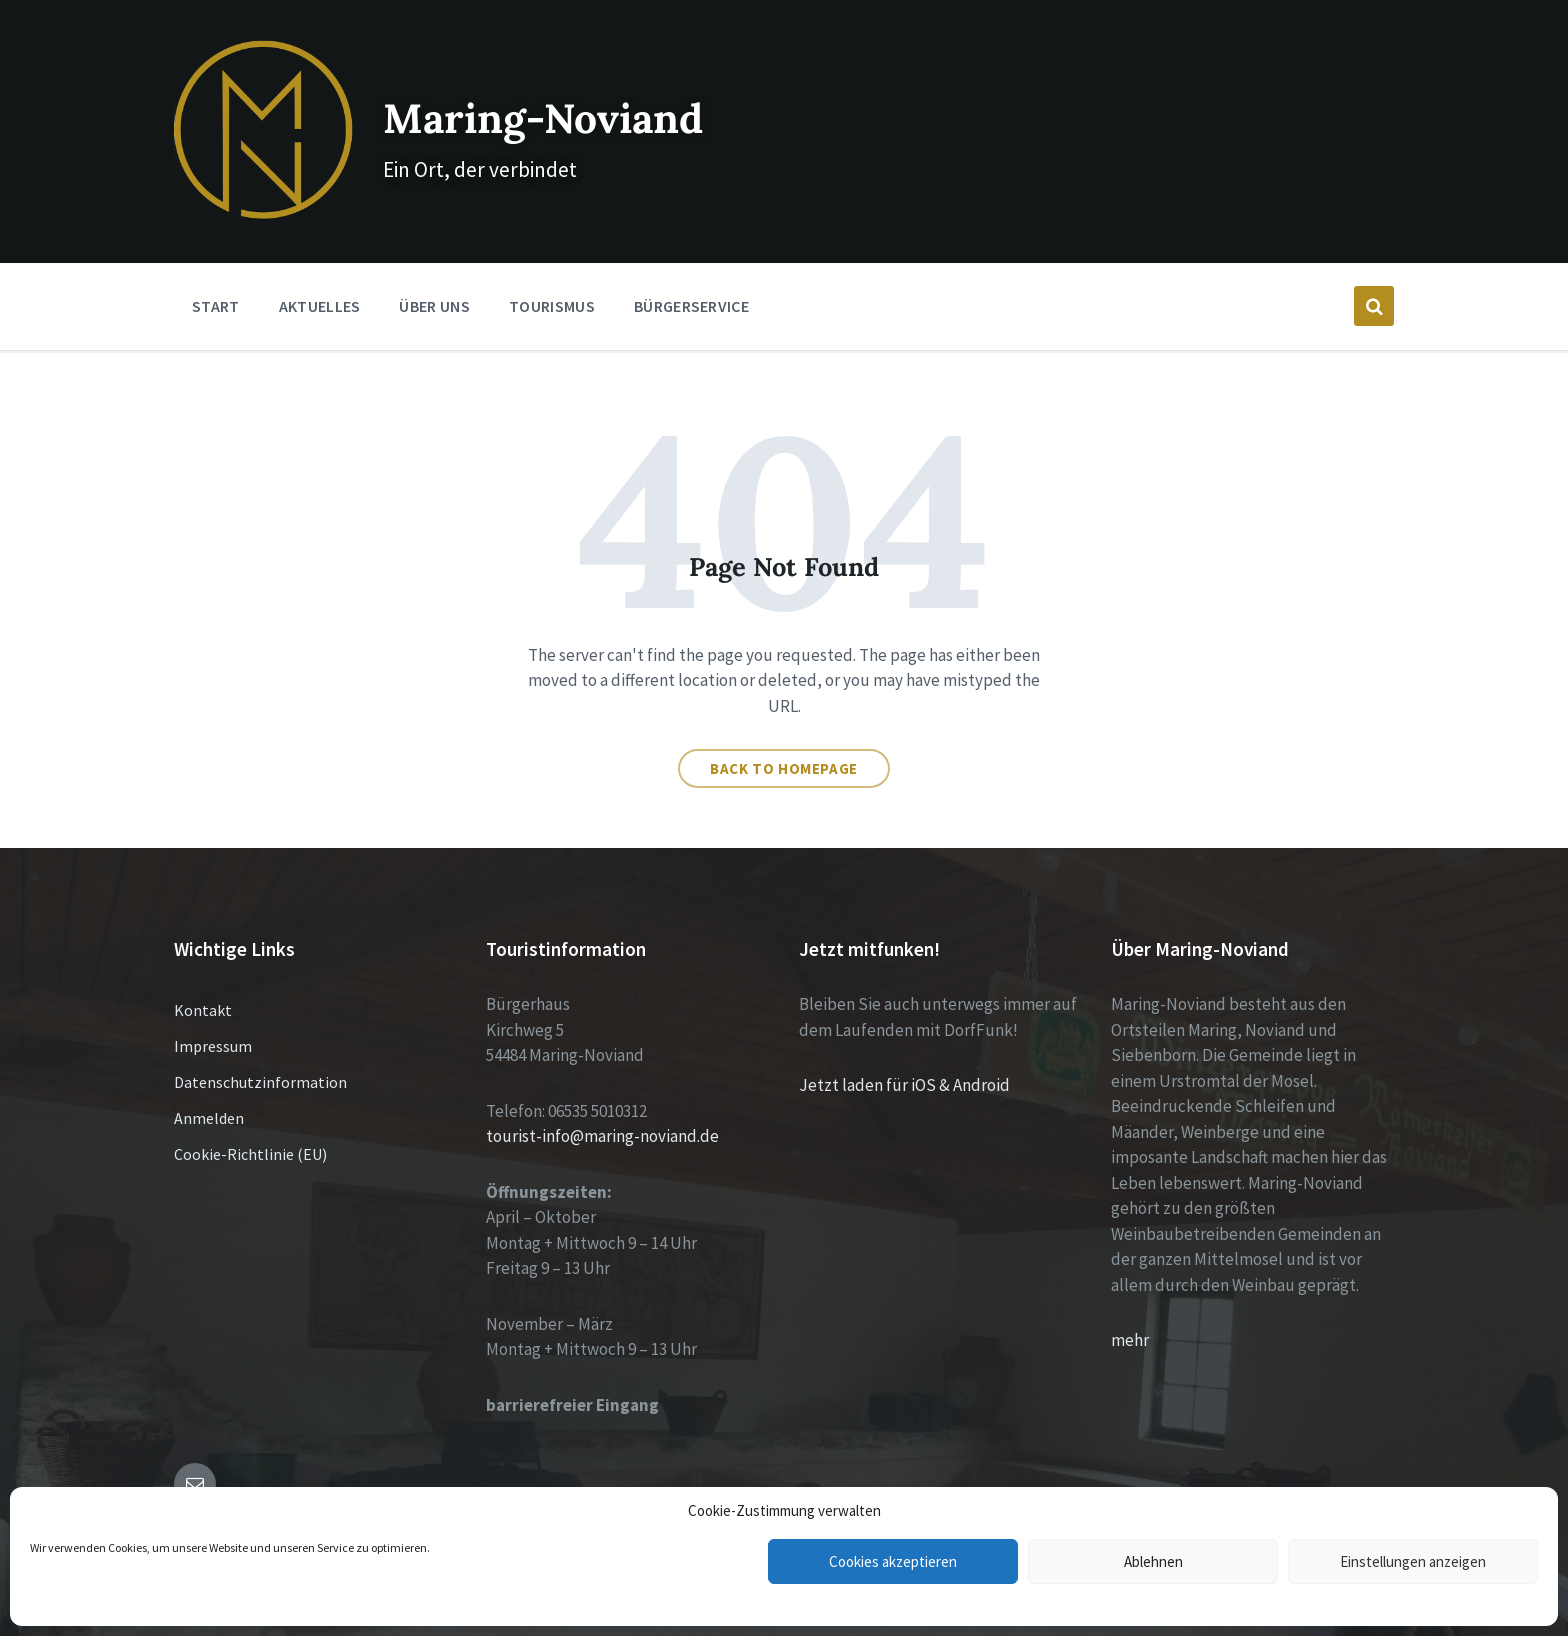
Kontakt (203, 980)
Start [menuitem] (216, 276)
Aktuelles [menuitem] (320, 276)
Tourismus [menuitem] (552, 276)
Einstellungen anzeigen (1413, 1561)
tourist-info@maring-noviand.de (602, 1106)
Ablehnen (1153, 1561)
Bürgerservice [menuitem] (691, 276)
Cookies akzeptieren (893, 1561)
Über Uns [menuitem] (434, 276)
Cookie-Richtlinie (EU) (250, 1124)
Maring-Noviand (553, 99)
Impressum (213, 1016)
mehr (1130, 1310)
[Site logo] (248, 182)
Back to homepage (784, 738)
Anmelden (209, 1088)
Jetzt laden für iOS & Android (904, 1055)
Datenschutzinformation (260, 1052)
